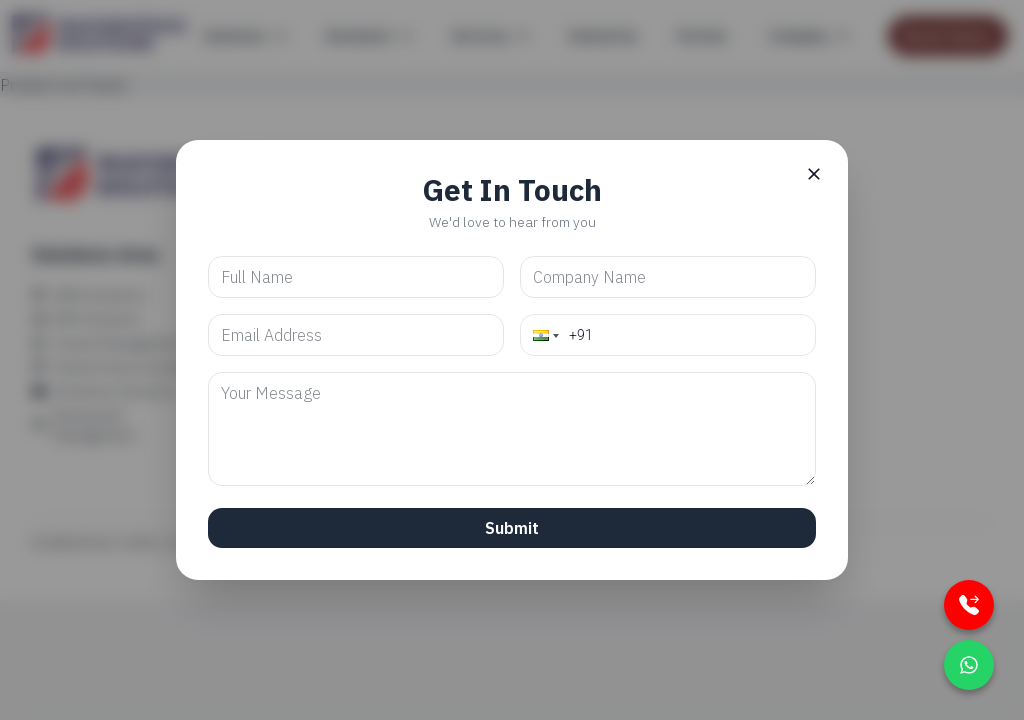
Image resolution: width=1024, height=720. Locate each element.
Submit (512, 528)
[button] (544, 335)
